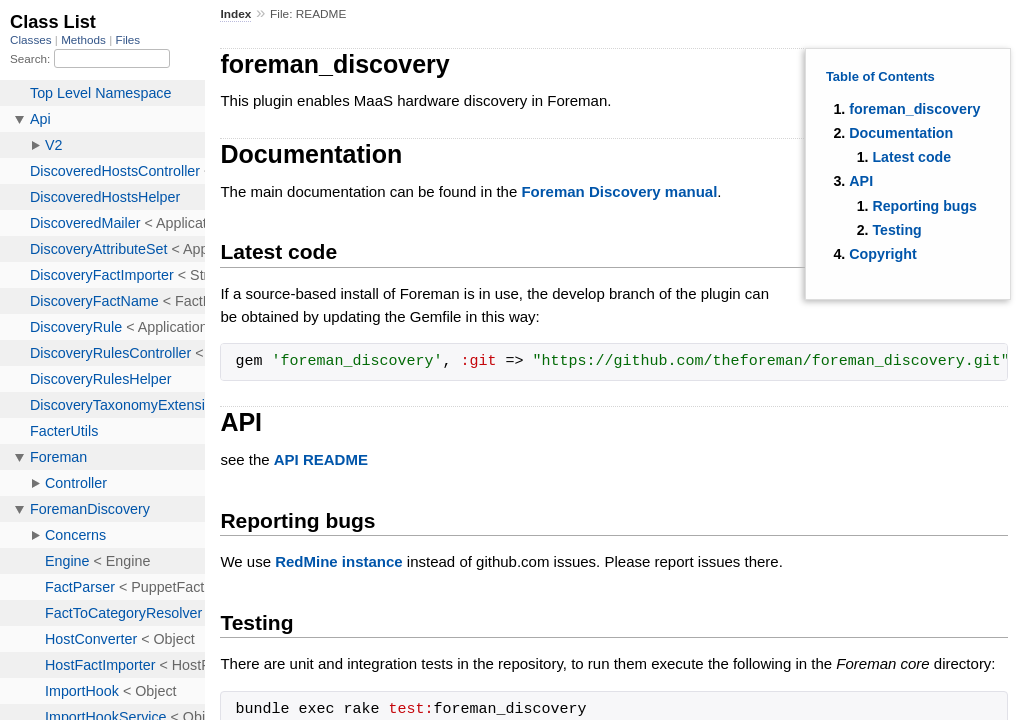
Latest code (911, 157)
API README (321, 459)
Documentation (901, 133)
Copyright (883, 254)
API (861, 181)
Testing (896, 230)
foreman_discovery (914, 109)
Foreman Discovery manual (619, 191)
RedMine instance (339, 561)
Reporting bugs (924, 206)
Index (235, 14)
